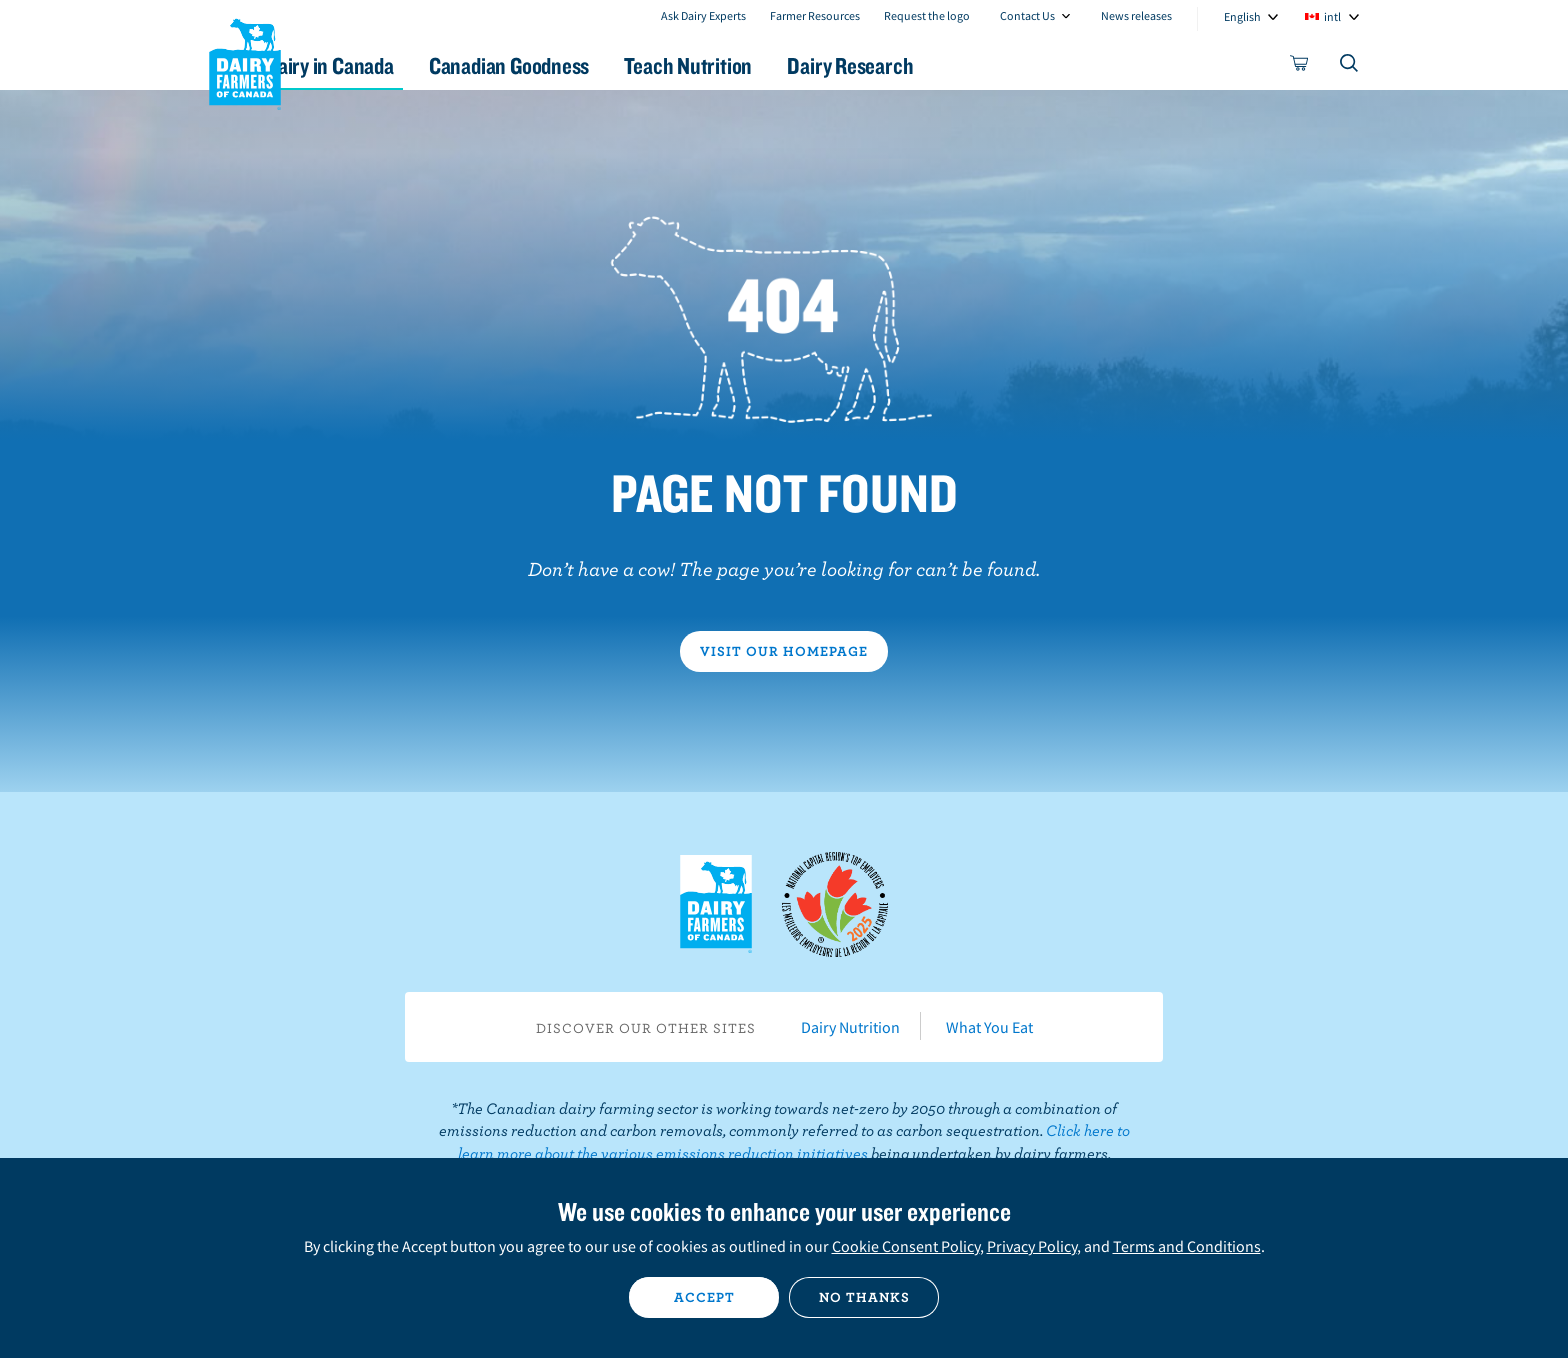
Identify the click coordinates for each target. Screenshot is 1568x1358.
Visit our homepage (784, 651)
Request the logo (927, 15)
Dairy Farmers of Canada (245, 61)
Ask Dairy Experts (703, 15)
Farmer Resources (815, 15)
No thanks (864, 1297)
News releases (1136, 15)
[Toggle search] (1350, 67)
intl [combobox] (1332, 16)
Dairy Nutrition (850, 1027)
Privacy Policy (1032, 1246)
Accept (704, 1297)
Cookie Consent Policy (906, 1246)
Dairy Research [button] (972, 65)
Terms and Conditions (1187, 1246)
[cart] (1300, 67)
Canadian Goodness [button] (595, 65)
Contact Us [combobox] (1027, 15)
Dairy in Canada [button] (397, 65)
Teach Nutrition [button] (792, 65)
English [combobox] (1242, 16)
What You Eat (989, 1027)
